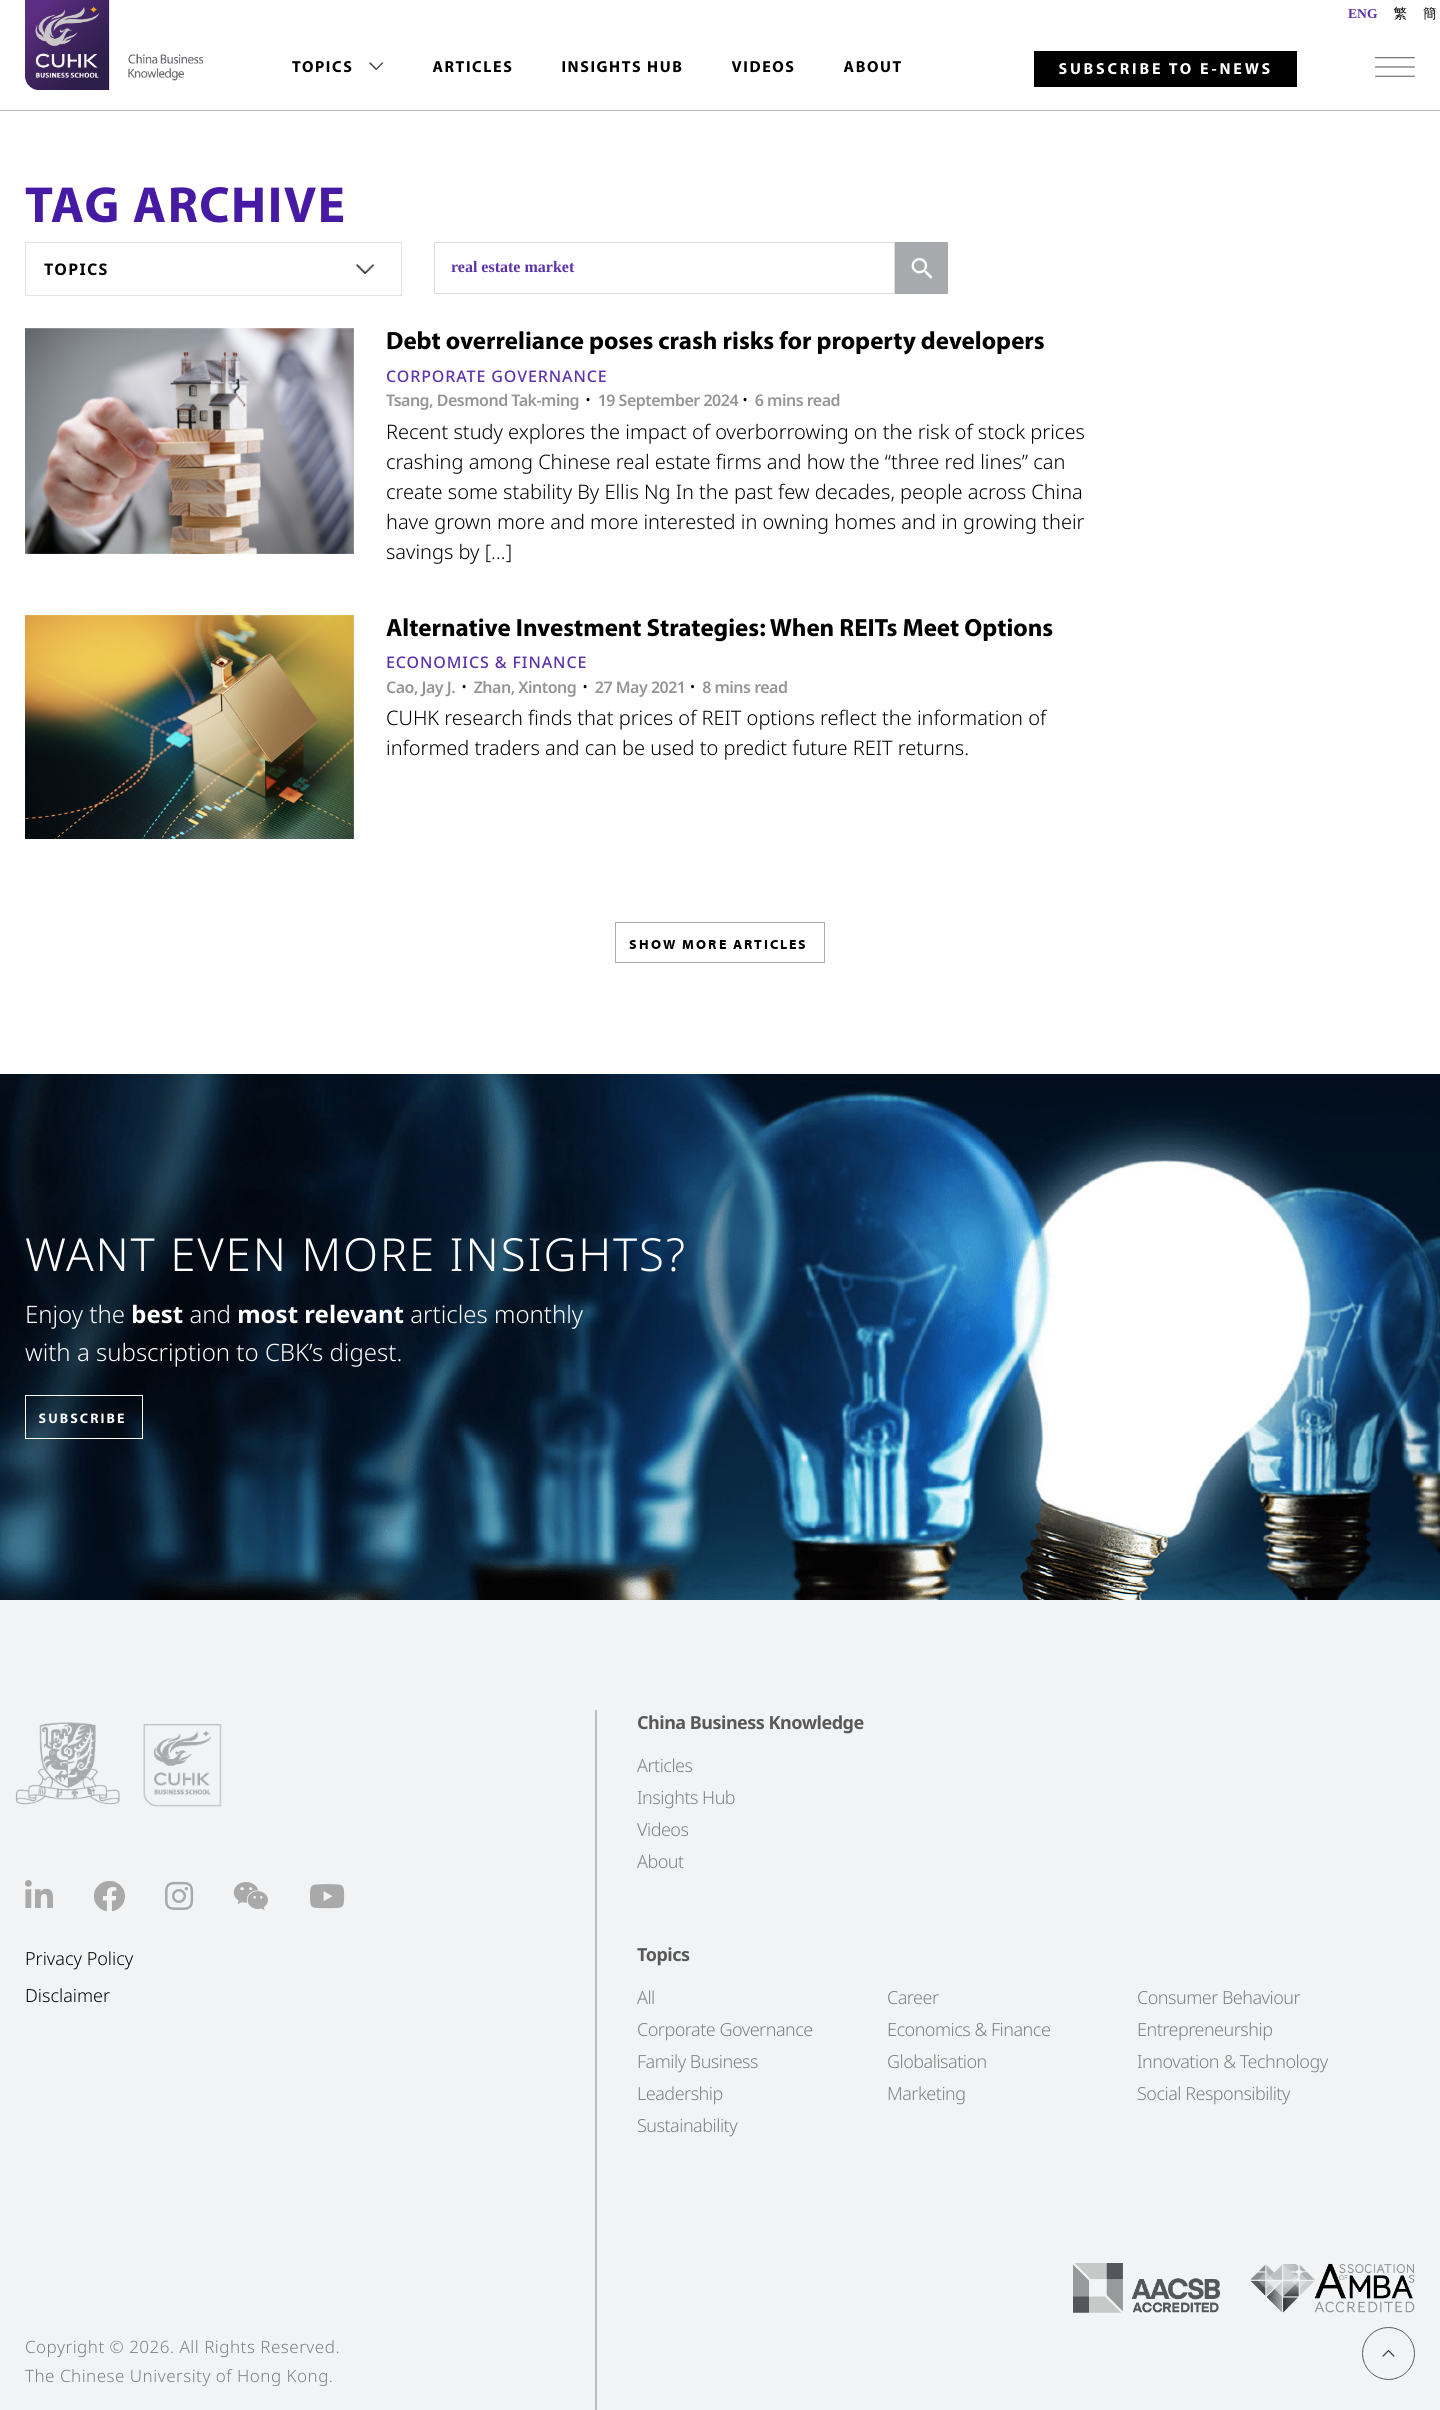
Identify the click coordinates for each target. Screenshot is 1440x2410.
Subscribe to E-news (1165, 69)
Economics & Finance (486, 662)
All (646, 1998)
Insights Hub (622, 67)
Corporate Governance (497, 376)
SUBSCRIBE (99, 1418)
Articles (472, 67)
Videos (763, 67)
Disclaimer (67, 1995)
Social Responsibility (1213, 2094)
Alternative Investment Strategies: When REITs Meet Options (719, 627)
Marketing (926, 2094)
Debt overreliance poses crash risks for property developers (715, 340)
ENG (1362, 13)
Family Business (697, 2062)
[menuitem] (338, 67)
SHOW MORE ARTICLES (718, 948)
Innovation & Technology (1232, 2062)
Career (913, 1998)
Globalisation (937, 2062)
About (873, 67)
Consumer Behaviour (1218, 1998)
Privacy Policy (79, 1959)
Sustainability (687, 2126)
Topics (322, 67)
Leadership (680, 2094)
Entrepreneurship (1204, 2030)
